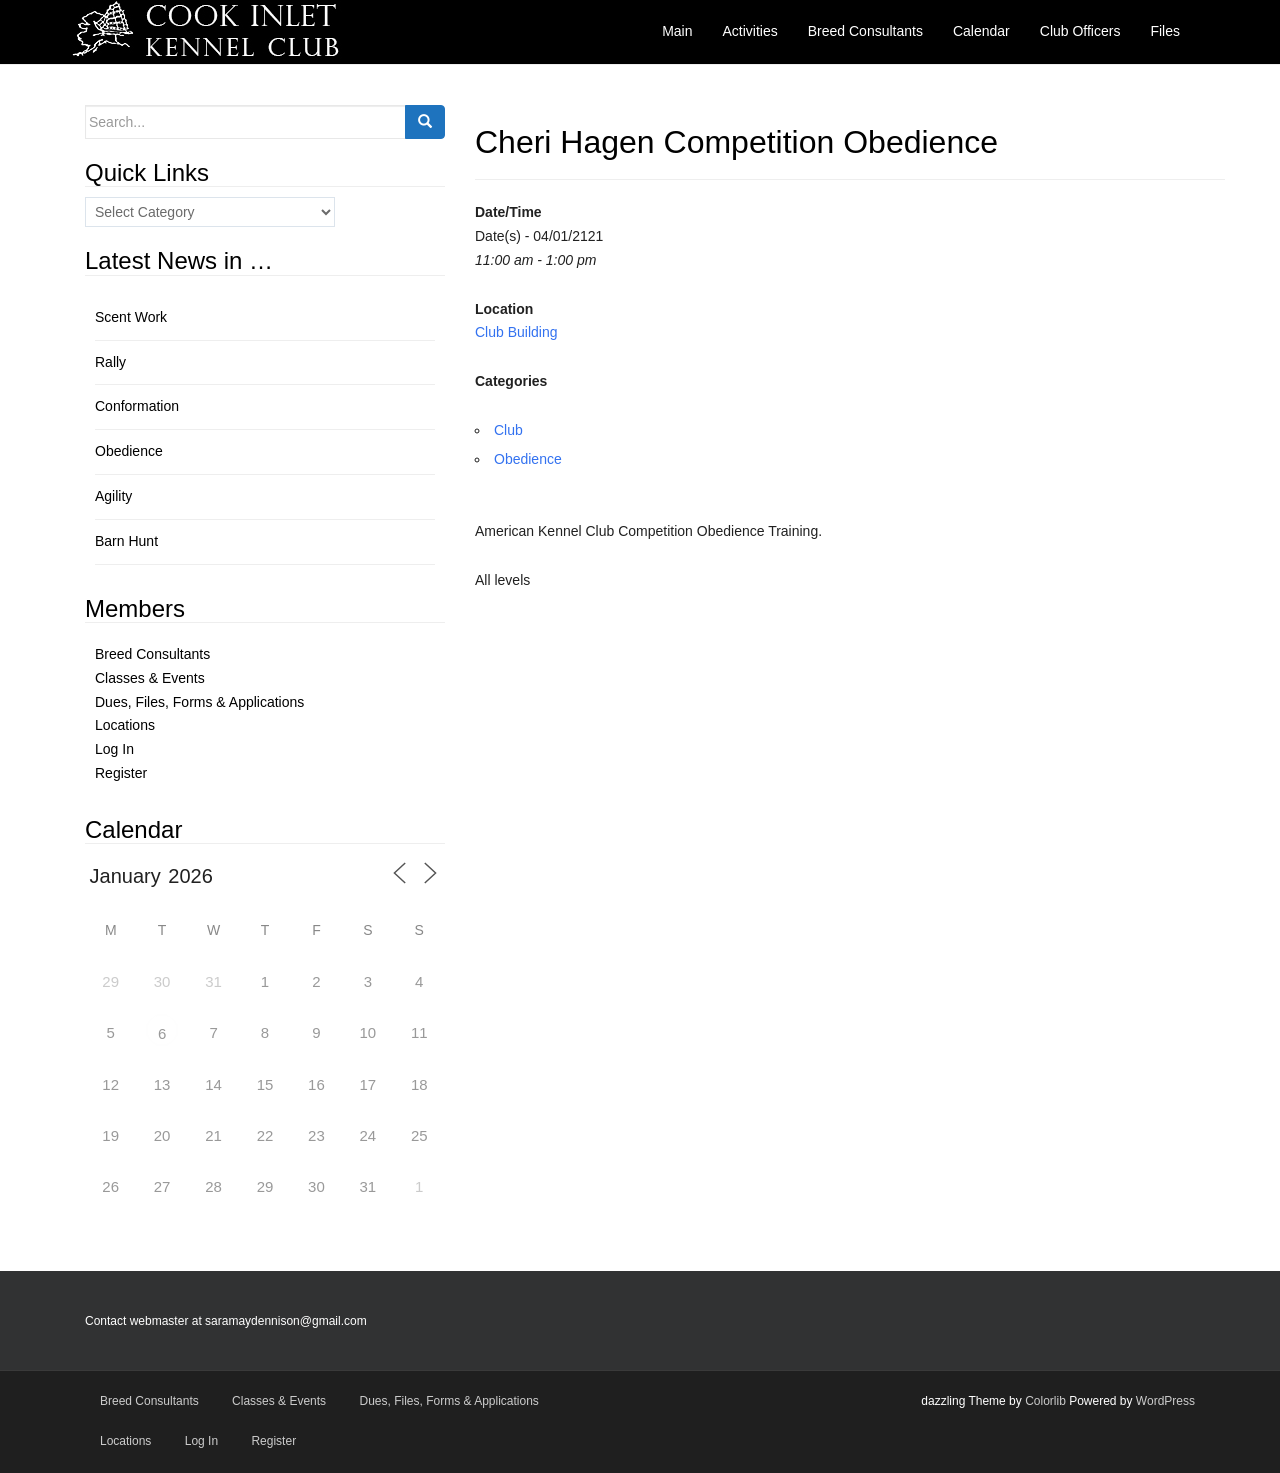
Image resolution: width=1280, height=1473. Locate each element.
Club (508, 430)
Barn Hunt (126, 541)
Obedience (528, 459)
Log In (114, 749)
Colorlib (1045, 1401)
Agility (113, 496)
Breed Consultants (152, 654)
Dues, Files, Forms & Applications (199, 702)
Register (121, 773)
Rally (110, 362)
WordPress (1165, 1401)
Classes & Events (150, 678)
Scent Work (131, 317)
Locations (125, 725)
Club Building (516, 332)
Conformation (137, 406)
